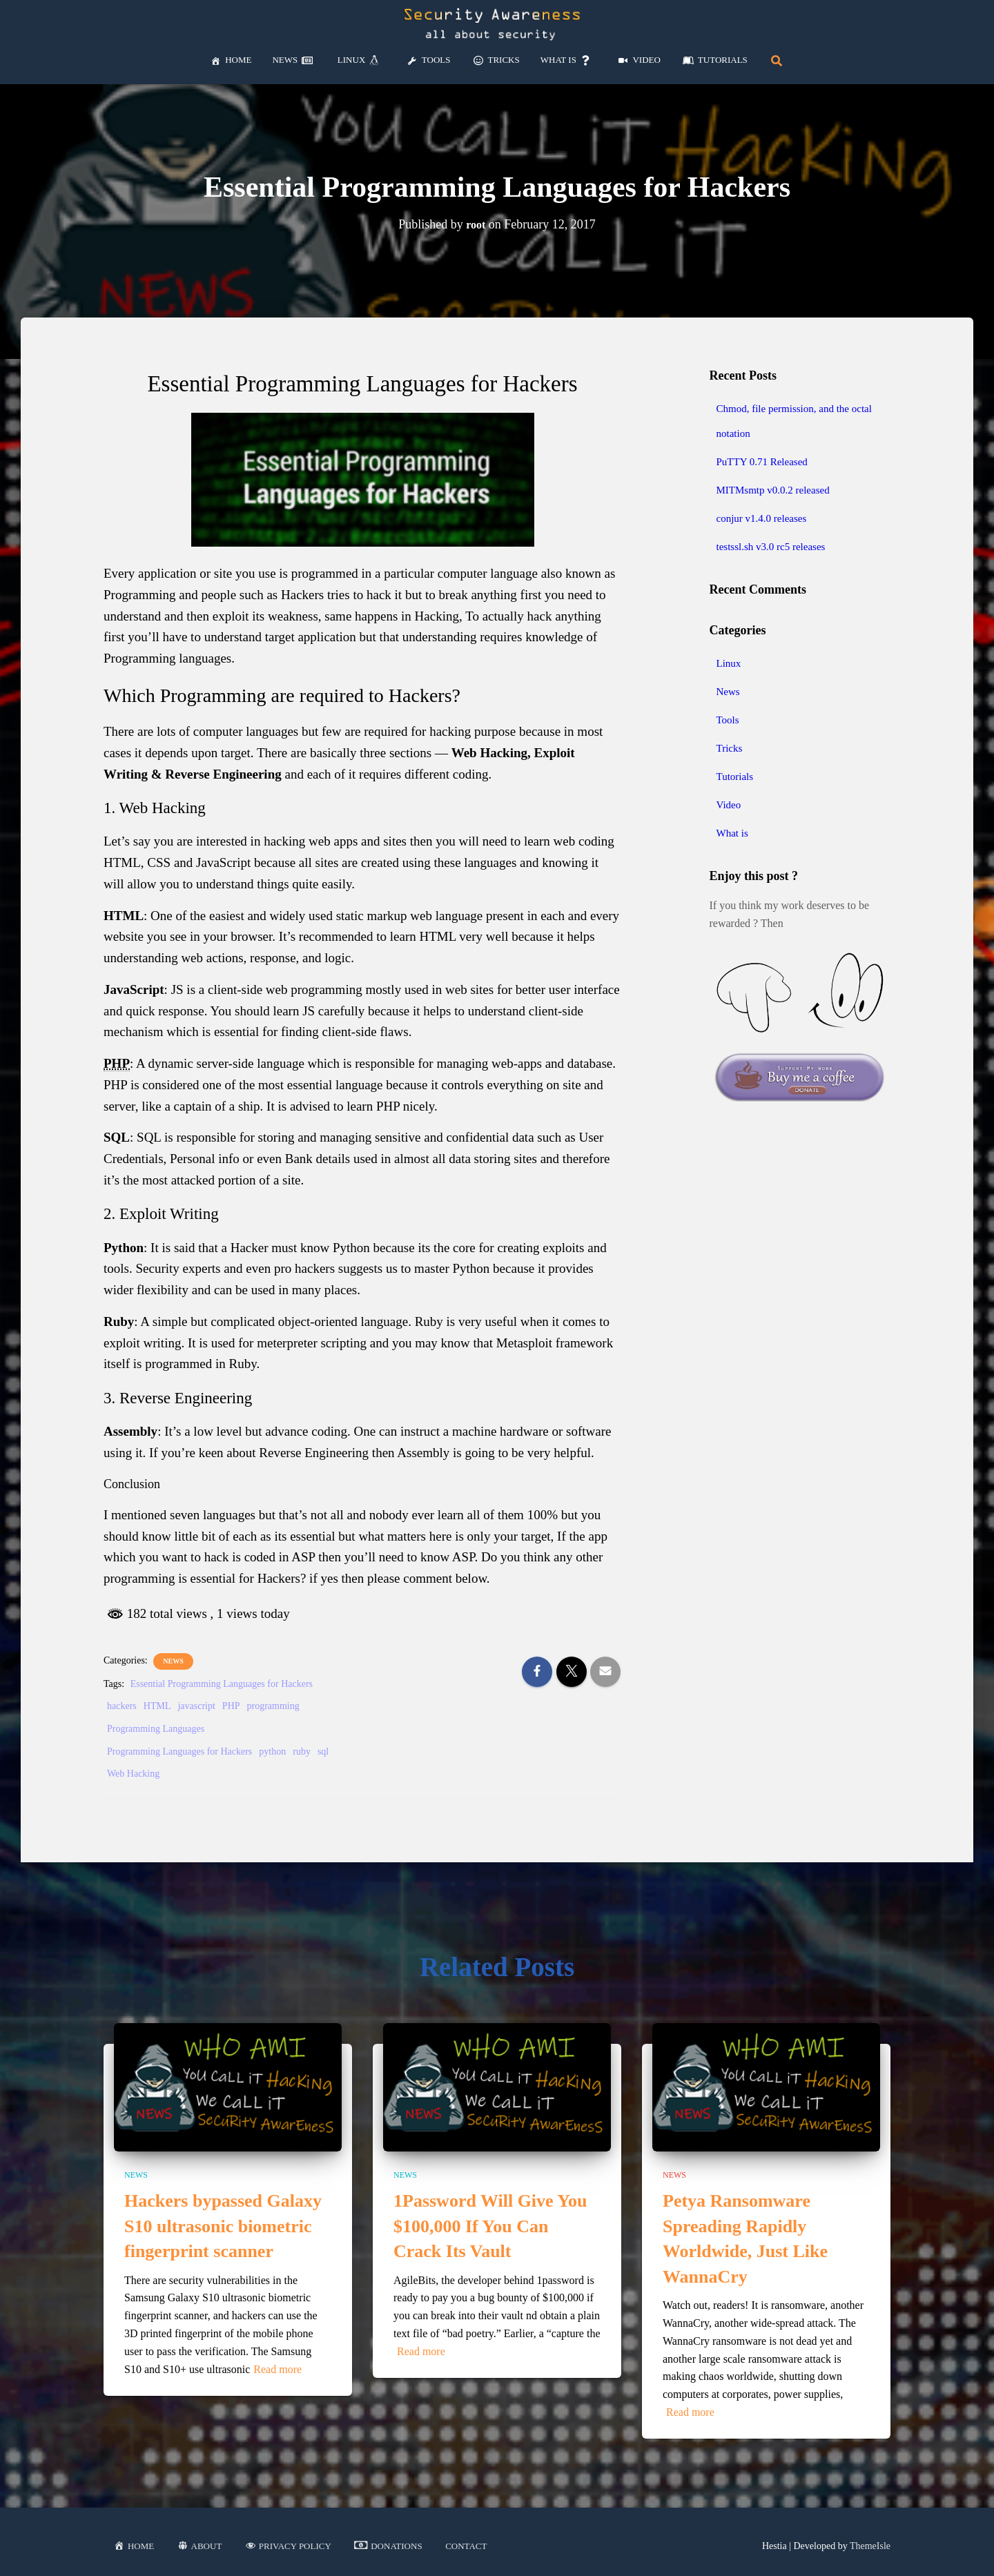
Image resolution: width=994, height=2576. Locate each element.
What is (732, 833)
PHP (231, 1706)
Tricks (730, 748)
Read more (277, 2369)
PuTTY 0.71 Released (762, 461)
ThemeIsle (870, 2546)
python (272, 1751)
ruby (302, 1751)
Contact (466, 2546)
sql (323, 1751)
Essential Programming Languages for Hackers (221, 1684)
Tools (728, 719)
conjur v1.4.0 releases (762, 518)
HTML (157, 1706)
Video (729, 804)
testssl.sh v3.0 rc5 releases (771, 546)
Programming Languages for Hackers (179, 1751)
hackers (122, 1706)
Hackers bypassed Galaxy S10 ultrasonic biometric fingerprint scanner (223, 2226)
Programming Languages (155, 1729)
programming (273, 1706)
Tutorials (735, 776)
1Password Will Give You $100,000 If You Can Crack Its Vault (490, 2226)
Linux (729, 663)
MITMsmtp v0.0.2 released (773, 490)
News (173, 1661)
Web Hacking (133, 1773)
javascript (196, 1706)
